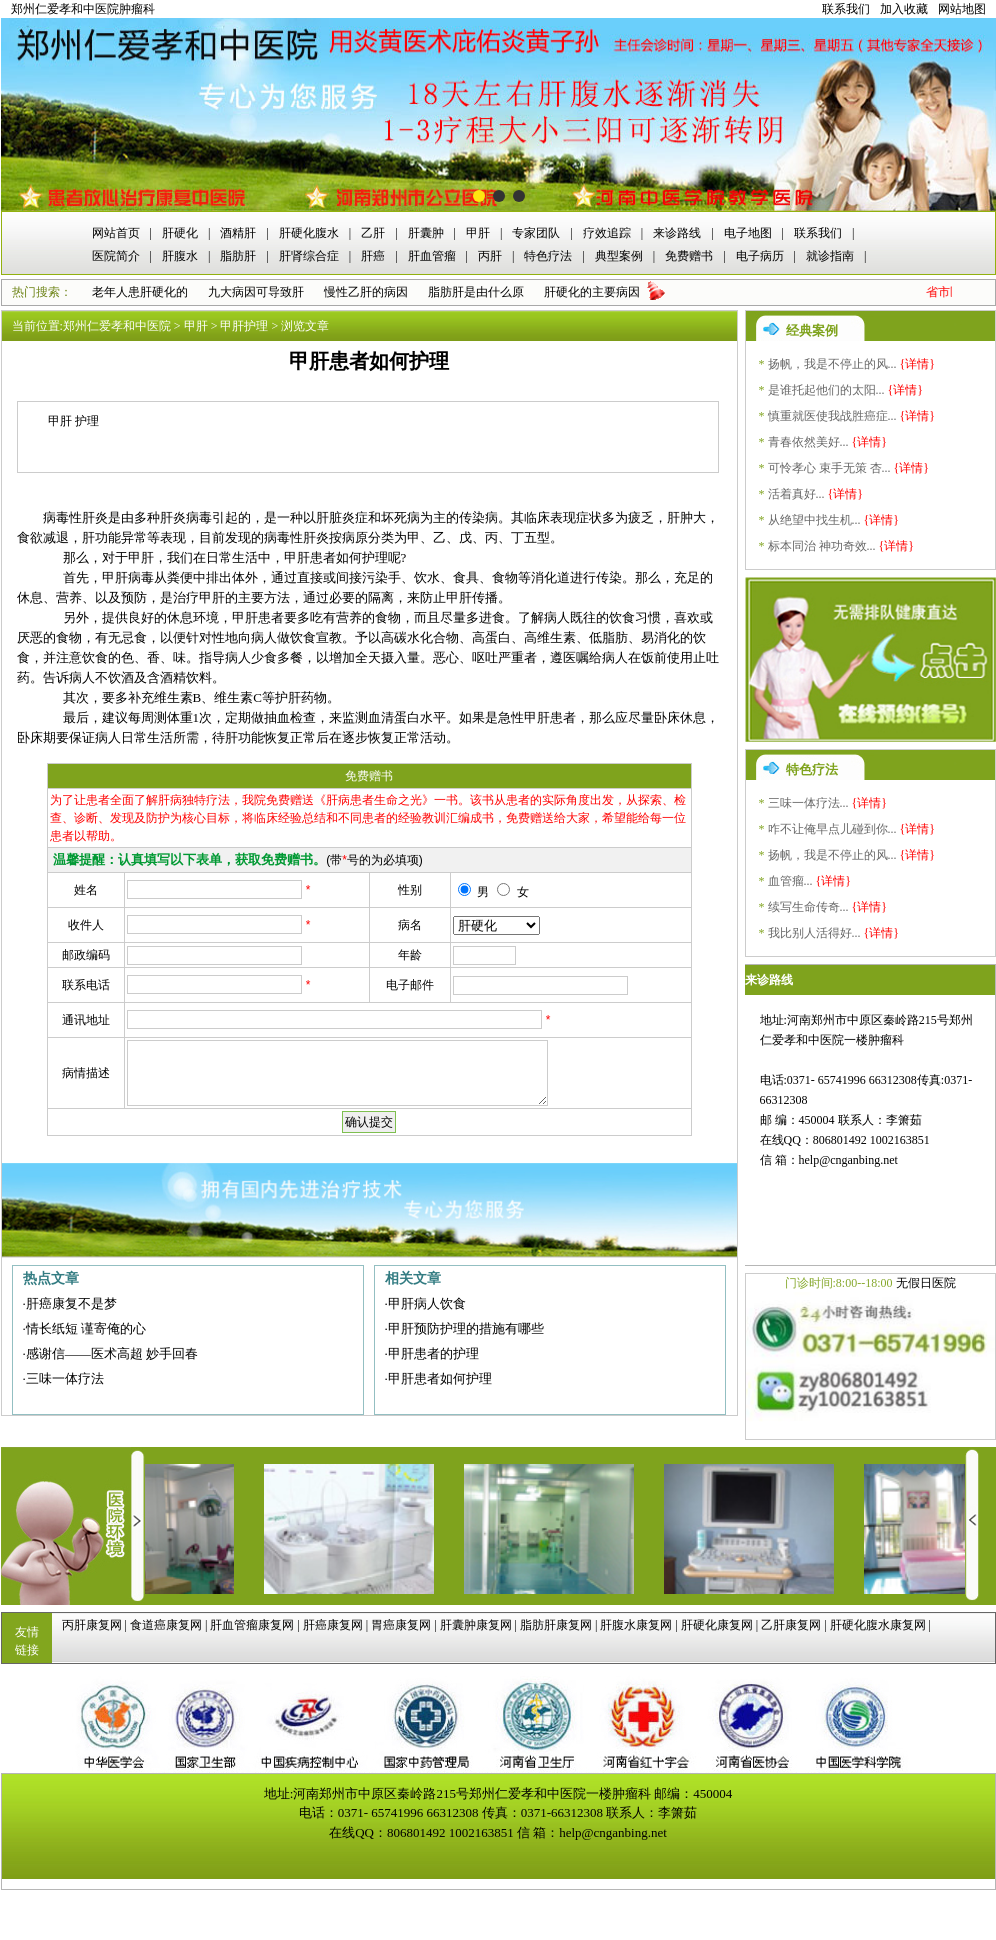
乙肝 (373, 233)
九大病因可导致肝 (256, 292)
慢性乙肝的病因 (366, 292)
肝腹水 (180, 256)
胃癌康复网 (401, 1625)
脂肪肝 (238, 256)
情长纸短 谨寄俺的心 (86, 1328)
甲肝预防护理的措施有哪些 (466, 1328)
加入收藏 (904, 9)
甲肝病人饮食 (427, 1303)
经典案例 (812, 330)
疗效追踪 (607, 233)
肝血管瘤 (432, 256)
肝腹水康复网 (636, 1625)
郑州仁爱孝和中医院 (117, 326)
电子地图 (748, 233)
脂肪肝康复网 (556, 1625)
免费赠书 (689, 256)
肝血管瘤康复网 (252, 1625)
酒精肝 (238, 233)
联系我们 (846, 9)
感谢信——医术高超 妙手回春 (112, 1353)
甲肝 (478, 233)
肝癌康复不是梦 (71, 1303)
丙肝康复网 (92, 1625)
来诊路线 (677, 233)
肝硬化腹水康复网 (878, 1625)
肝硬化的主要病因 (592, 292)
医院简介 (116, 256)
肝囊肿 (426, 233)
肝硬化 (180, 233)
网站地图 (962, 9)
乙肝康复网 (791, 1625)
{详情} (918, 364)
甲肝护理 (244, 326)
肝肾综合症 (309, 256)
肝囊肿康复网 (476, 1625)
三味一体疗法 (65, 1378)
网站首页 (116, 233)
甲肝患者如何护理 (440, 1378)
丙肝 (490, 256)
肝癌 (373, 256)
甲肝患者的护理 (433, 1353)
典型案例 (619, 256)
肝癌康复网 (333, 1625)
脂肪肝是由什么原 (476, 292)
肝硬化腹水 (309, 233)
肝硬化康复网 (717, 1625)
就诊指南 (830, 256)
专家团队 (536, 233)
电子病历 (760, 256)
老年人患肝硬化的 (140, 292)
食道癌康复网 (166, 1625)
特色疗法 (548, 256)
